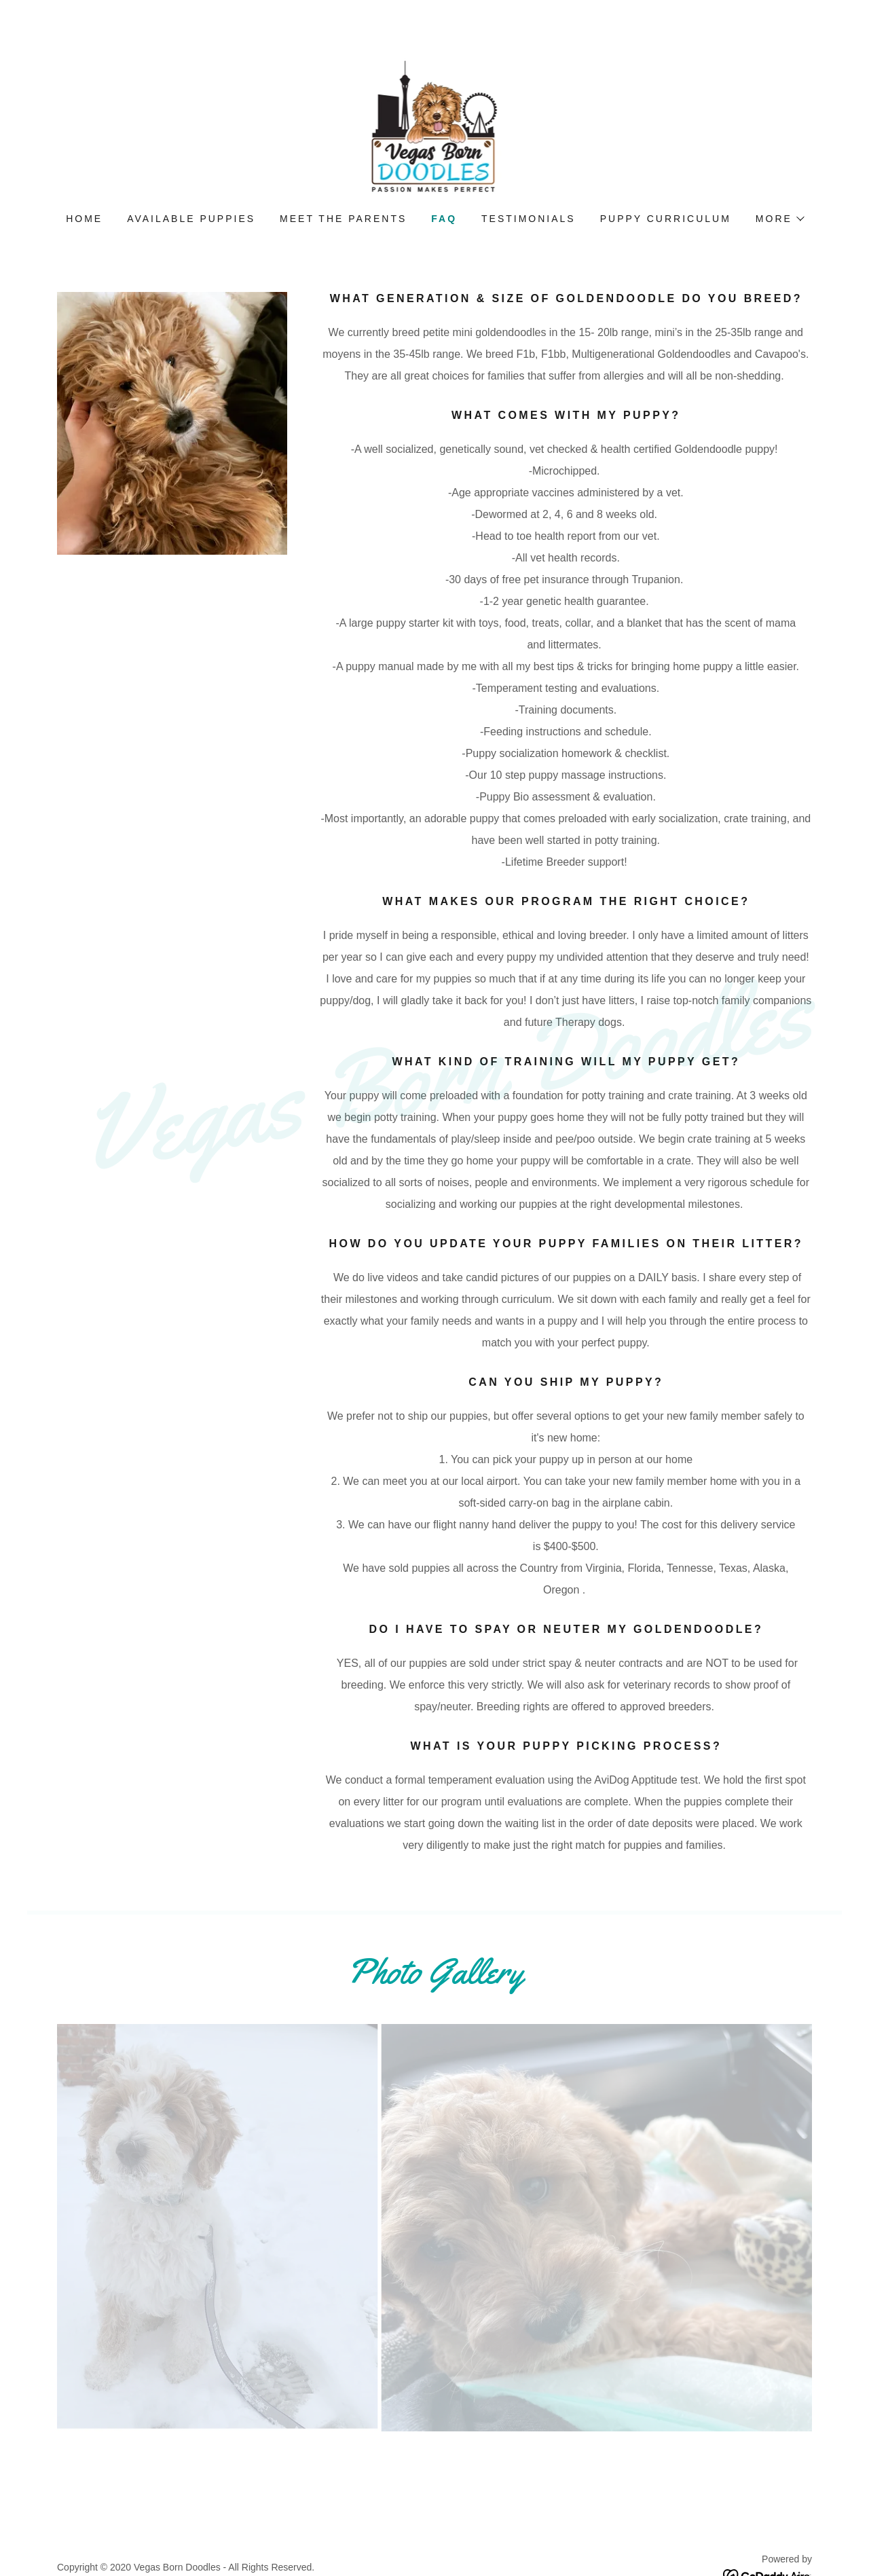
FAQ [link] (444, 218)
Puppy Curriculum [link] (665, 218)
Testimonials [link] (528, 218)
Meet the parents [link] (343, 218)
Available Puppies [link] (191, 218)
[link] (434, 125)
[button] (779, 218)
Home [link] (84, 218)
